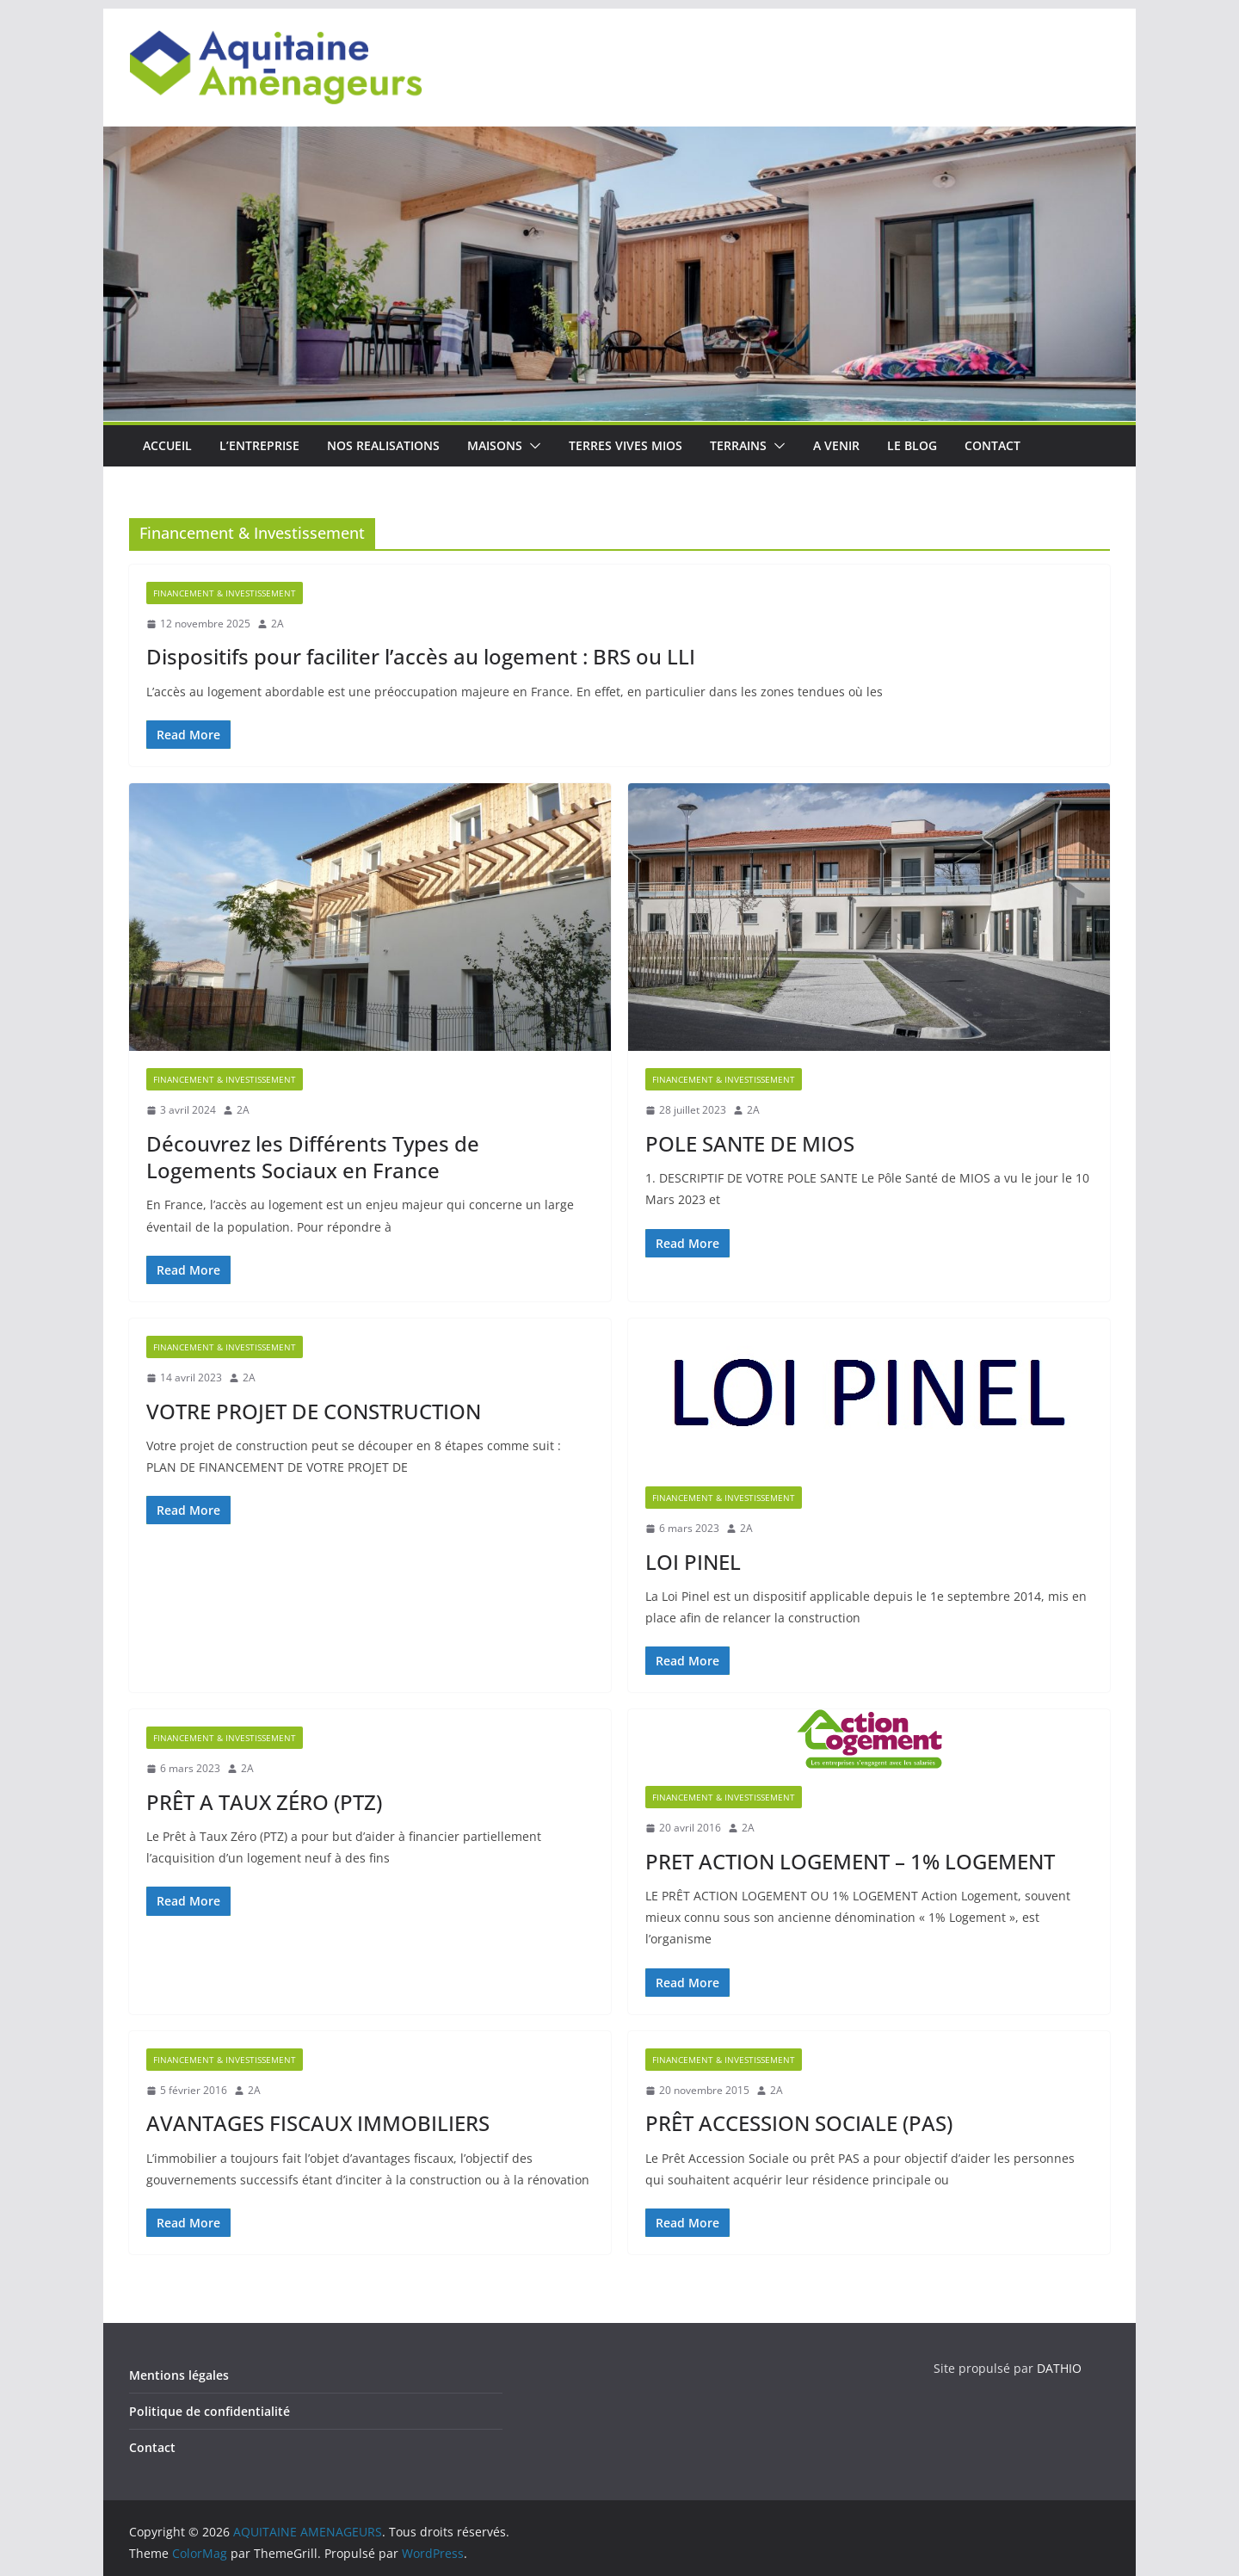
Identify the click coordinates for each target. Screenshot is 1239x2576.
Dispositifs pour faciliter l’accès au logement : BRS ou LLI (420, 656)
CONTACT (992, 445)
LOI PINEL (693, 1561)
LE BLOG (912, 445)
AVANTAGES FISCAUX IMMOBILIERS (318, 2123)
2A (277, 623)
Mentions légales (179, 2375)
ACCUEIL (167, 445)
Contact (152, 2447)
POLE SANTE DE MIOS (749, 1143)
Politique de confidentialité (209, 2411)
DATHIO (1059, 2368)
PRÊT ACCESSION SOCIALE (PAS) (798, 2123)
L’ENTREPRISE (259, 445)
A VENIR (836, 445)
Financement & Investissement (224, 593)
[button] (531, 446)
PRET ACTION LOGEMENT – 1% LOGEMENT (850, 1861)
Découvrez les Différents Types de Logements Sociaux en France (312, 1156)
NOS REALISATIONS (383, 445)
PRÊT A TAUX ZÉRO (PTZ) (264, 1802)
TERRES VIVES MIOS (625, 445)
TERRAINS (738, 445)
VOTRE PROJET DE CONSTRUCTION (313, 1411)
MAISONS (494, 445)
